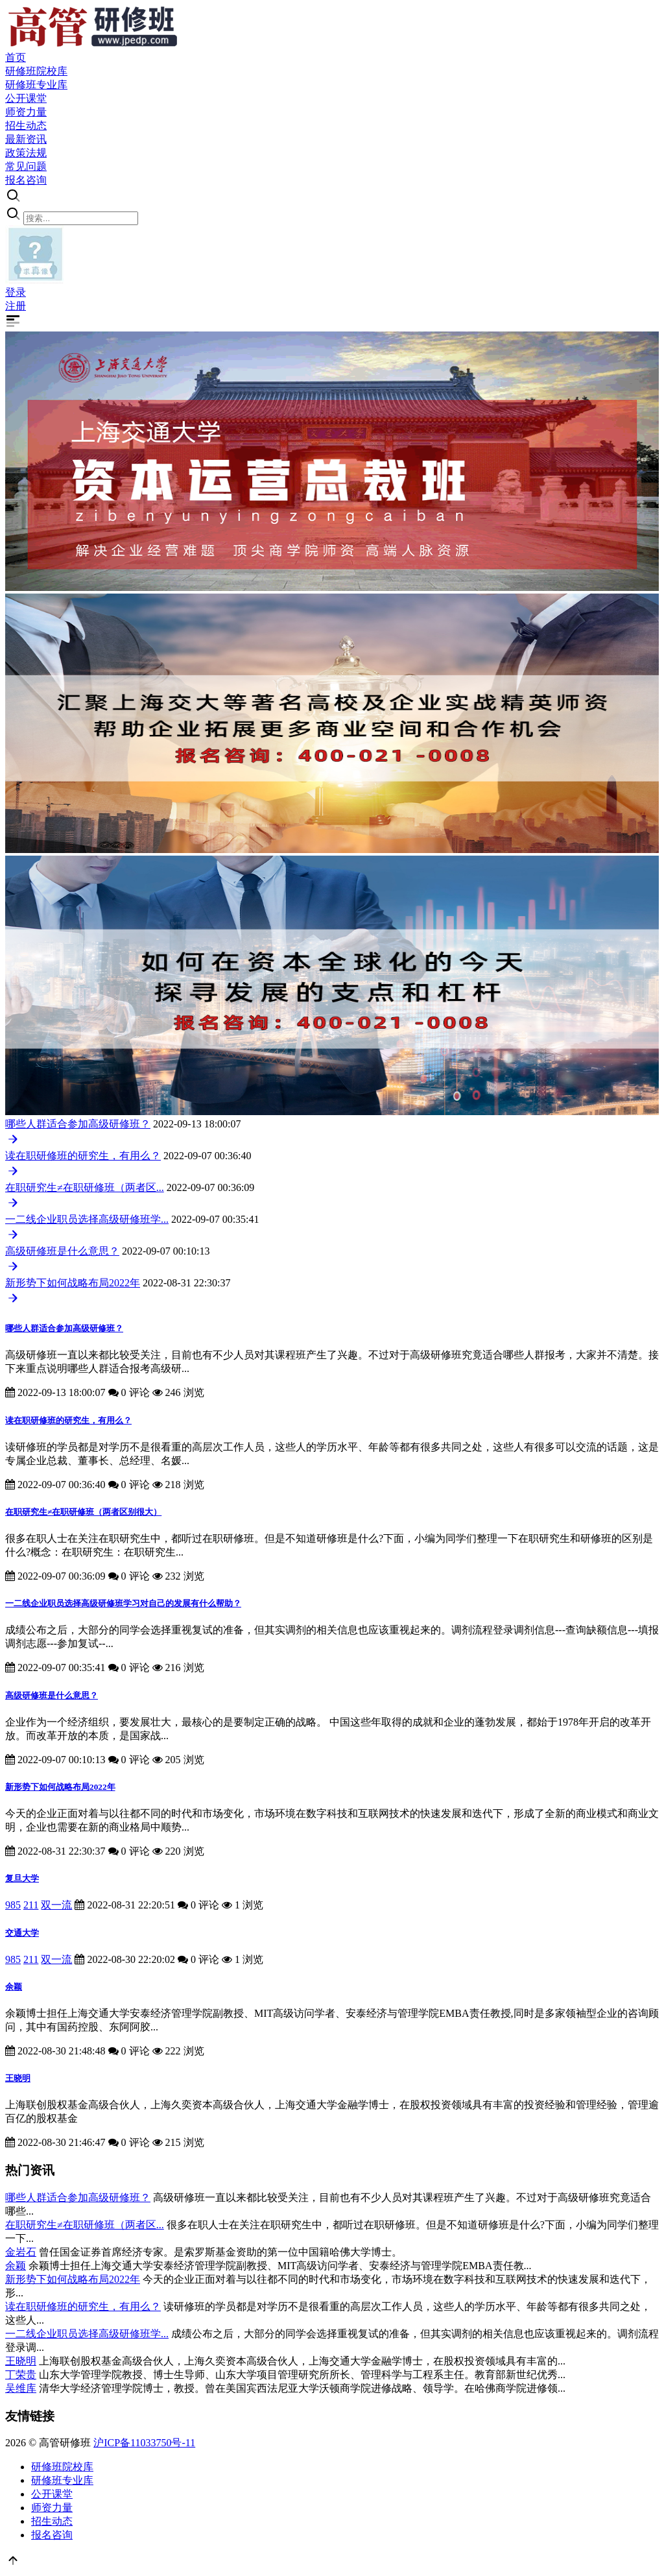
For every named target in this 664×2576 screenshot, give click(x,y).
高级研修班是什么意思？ (62, 1251)
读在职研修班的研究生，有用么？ (83, 1155)
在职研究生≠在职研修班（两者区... (84, 1187)
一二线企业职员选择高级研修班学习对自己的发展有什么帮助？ (123, 1603)
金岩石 (20, 2251)
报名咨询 (52, 2534)
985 (13, 1904)
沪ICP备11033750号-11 (144, 2442)
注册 (15, 305)
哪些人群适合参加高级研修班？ (77, 1123)
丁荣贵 (20, 2374)
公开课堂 (52, 2493)
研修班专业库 (62, 2480)
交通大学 (22, 1933)
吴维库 (20, 2388)
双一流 (56, 1904)
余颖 (13, 1987)
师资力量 (52, 2507)
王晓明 (17, 2078)
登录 (15, 292)
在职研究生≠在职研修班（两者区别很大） (83, 1512)
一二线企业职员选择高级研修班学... (87, 1219)
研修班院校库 (62, 2466)
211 (30, 1904)
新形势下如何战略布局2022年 (72, 1282)
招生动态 (52, 2521)
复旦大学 (22, 1878)
